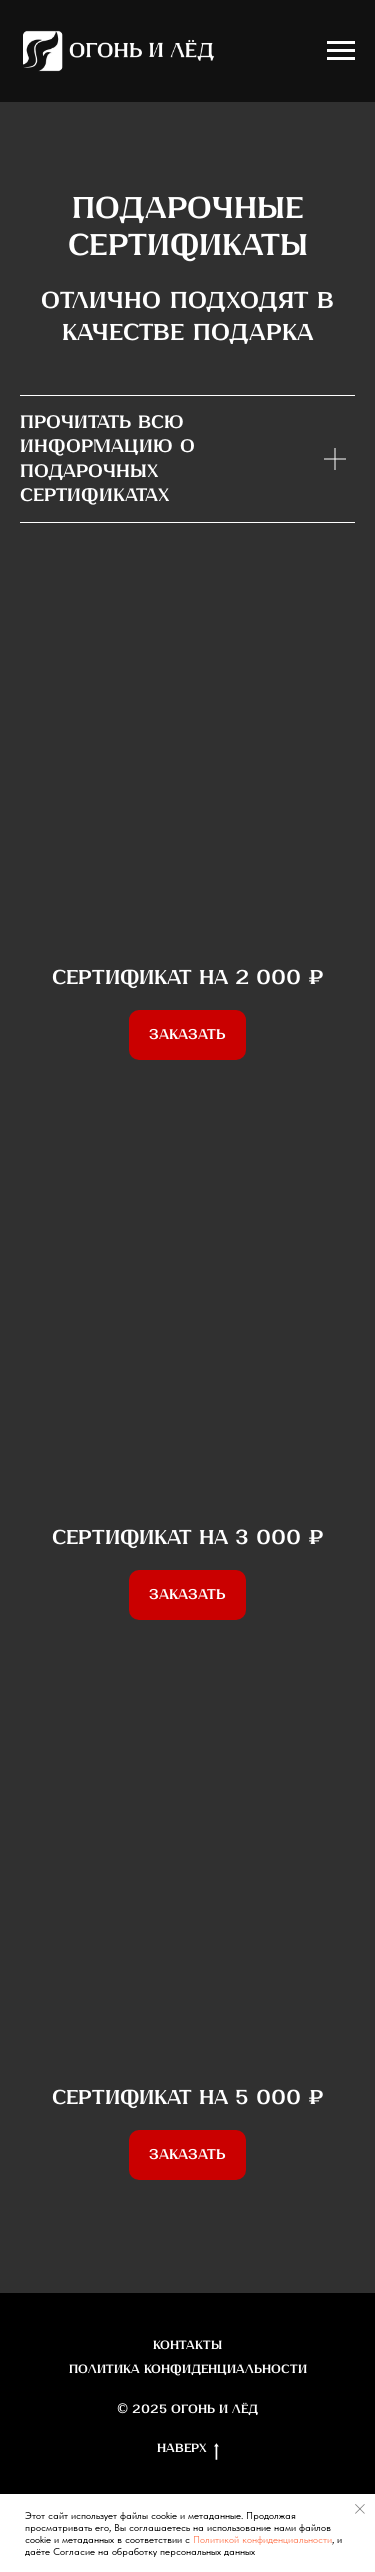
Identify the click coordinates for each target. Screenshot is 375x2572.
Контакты (187, 2345)
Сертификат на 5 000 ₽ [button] (188, 2098)
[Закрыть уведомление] (360, 2509)
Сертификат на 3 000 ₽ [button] (188, 1538)
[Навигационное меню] (341, 51)
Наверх (188, 2450)
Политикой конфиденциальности (262, 2539)
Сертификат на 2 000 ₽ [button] (188, 978)
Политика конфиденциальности (188, 2369)
